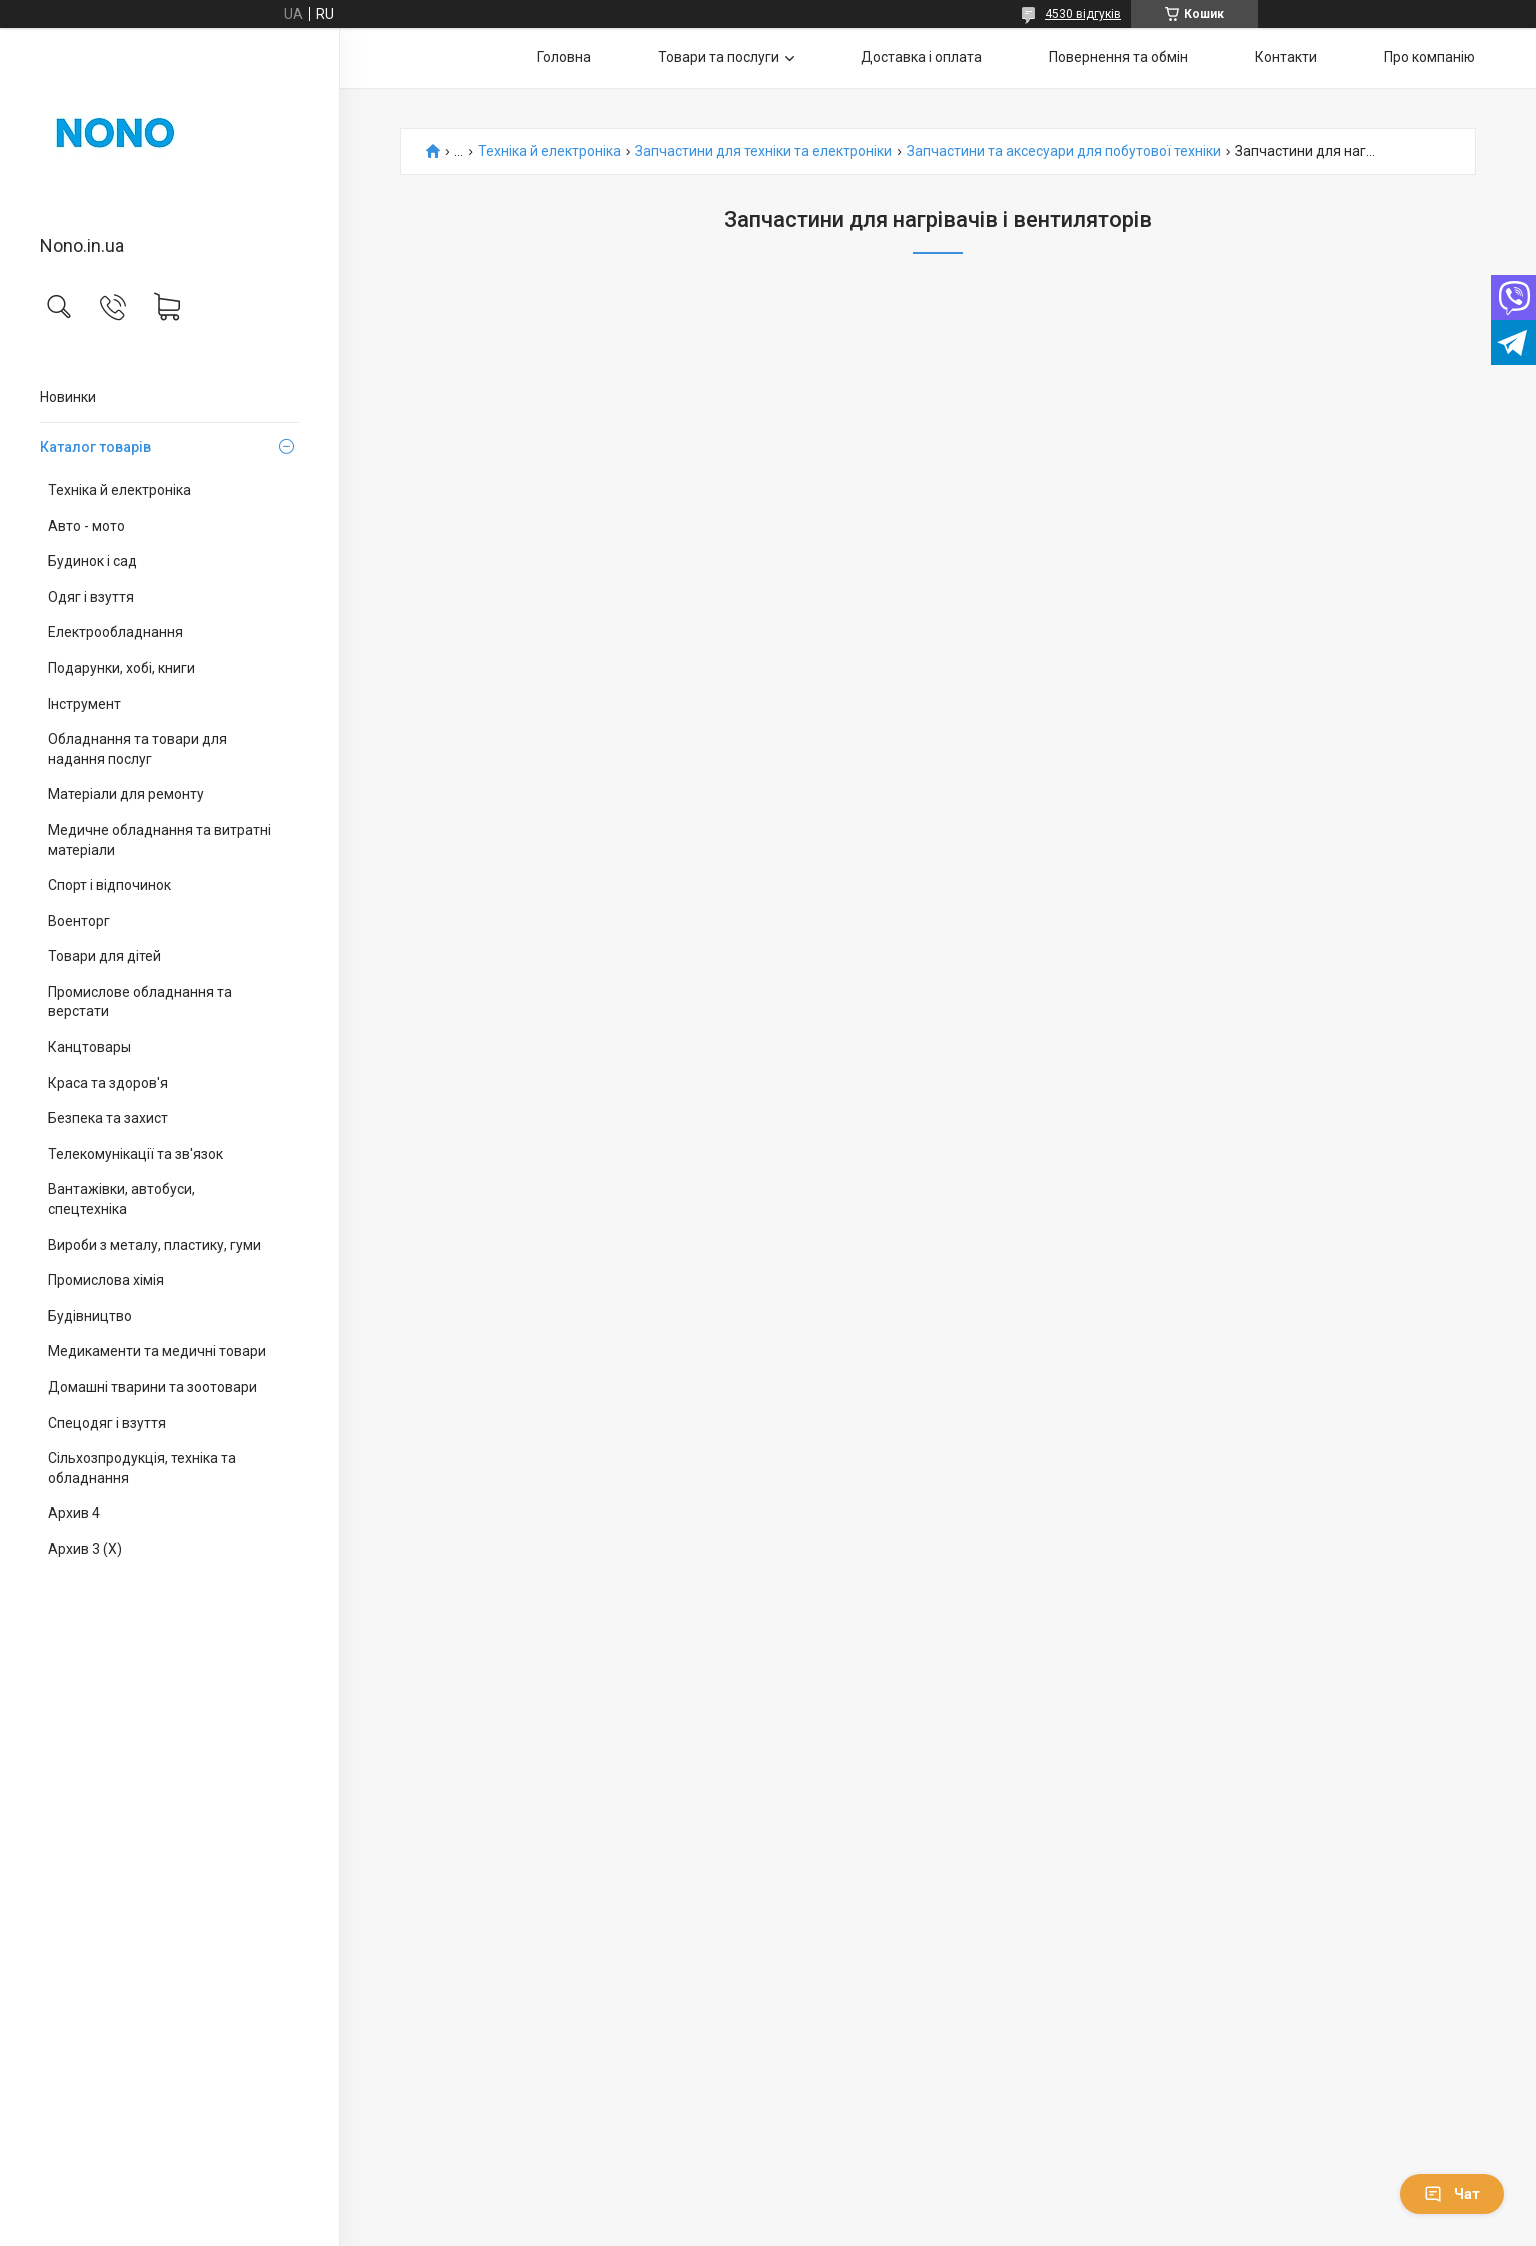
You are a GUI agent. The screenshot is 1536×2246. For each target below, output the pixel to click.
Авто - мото (86, 526)
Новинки (68, 397)
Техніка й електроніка (119, 490)
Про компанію (1429, 57)
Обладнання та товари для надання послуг (137, 749)
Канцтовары (89, 1047)
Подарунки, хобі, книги (121, 668)
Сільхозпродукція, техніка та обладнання (142, 1468)
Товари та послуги (718, 57)
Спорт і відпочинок (109, 885)
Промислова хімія (106, 1280)
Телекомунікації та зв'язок (135, 1154)
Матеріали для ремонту (126, 794)
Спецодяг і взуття (107, 1423)
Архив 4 (74, 1513)
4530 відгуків (1083, 14)
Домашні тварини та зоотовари (152, 1387)
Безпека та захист (108, 1118)
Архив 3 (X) (85, 1549)
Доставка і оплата (921, 57)
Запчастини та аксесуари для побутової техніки (1064, 151)
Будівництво (90, 1316)
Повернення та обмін (1118, 57)
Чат (1452, 2194)
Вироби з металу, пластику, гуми (154, 1245)
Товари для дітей (104, 956)
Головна (564, 57)
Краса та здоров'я (108, 1083)
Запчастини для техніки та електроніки (763, 151)
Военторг (79, 921)
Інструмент (84, 704)
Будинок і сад (92, 561)
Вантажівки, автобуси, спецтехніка (121, 1199)
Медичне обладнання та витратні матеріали (159, 840)
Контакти (1286, 57)
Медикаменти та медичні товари (157, 1351)
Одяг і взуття (91, 597)
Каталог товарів (95, 447)
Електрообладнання (115, 632)
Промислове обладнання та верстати (140, 1002)
